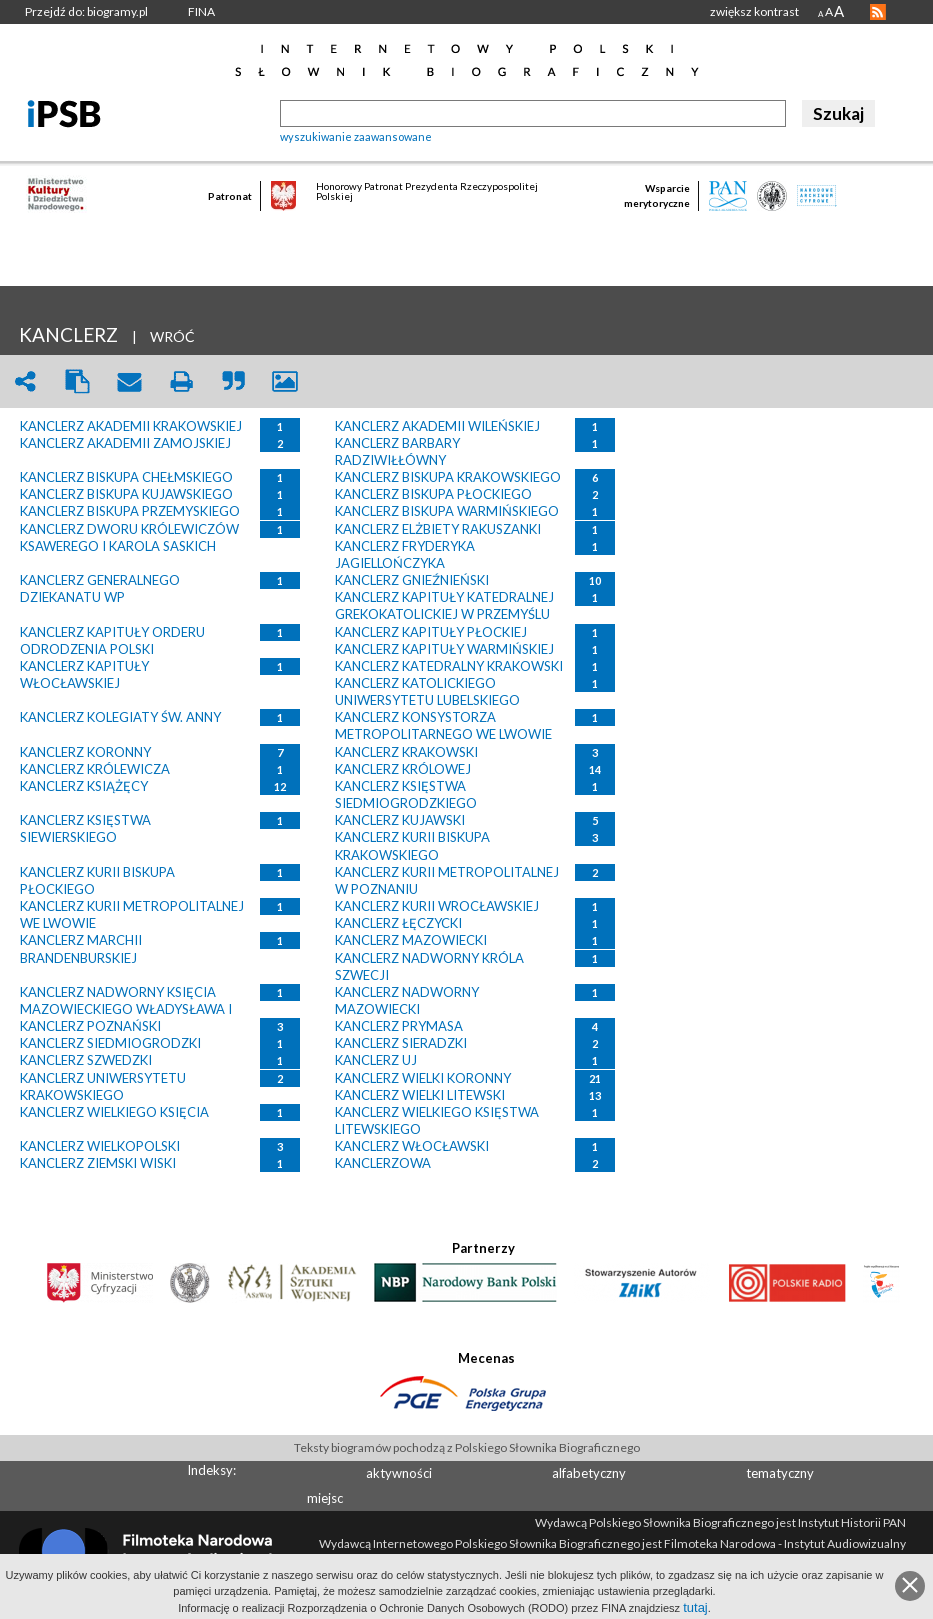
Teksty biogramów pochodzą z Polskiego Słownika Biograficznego (467, 1447)
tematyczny (780, 1473)
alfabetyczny (589, 1473)
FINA (201, 11)
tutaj (695, 1607)
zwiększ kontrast (754, 11)
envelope (129, 381)
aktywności (399, 1473)
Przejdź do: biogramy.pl (86, 11)
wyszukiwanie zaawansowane (356, 136)
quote (233, 381)
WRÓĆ (172, 336)
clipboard (77, 381)
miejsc (325, 1498)
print (181, 381)
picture (285, 381)
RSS (878, 12)
